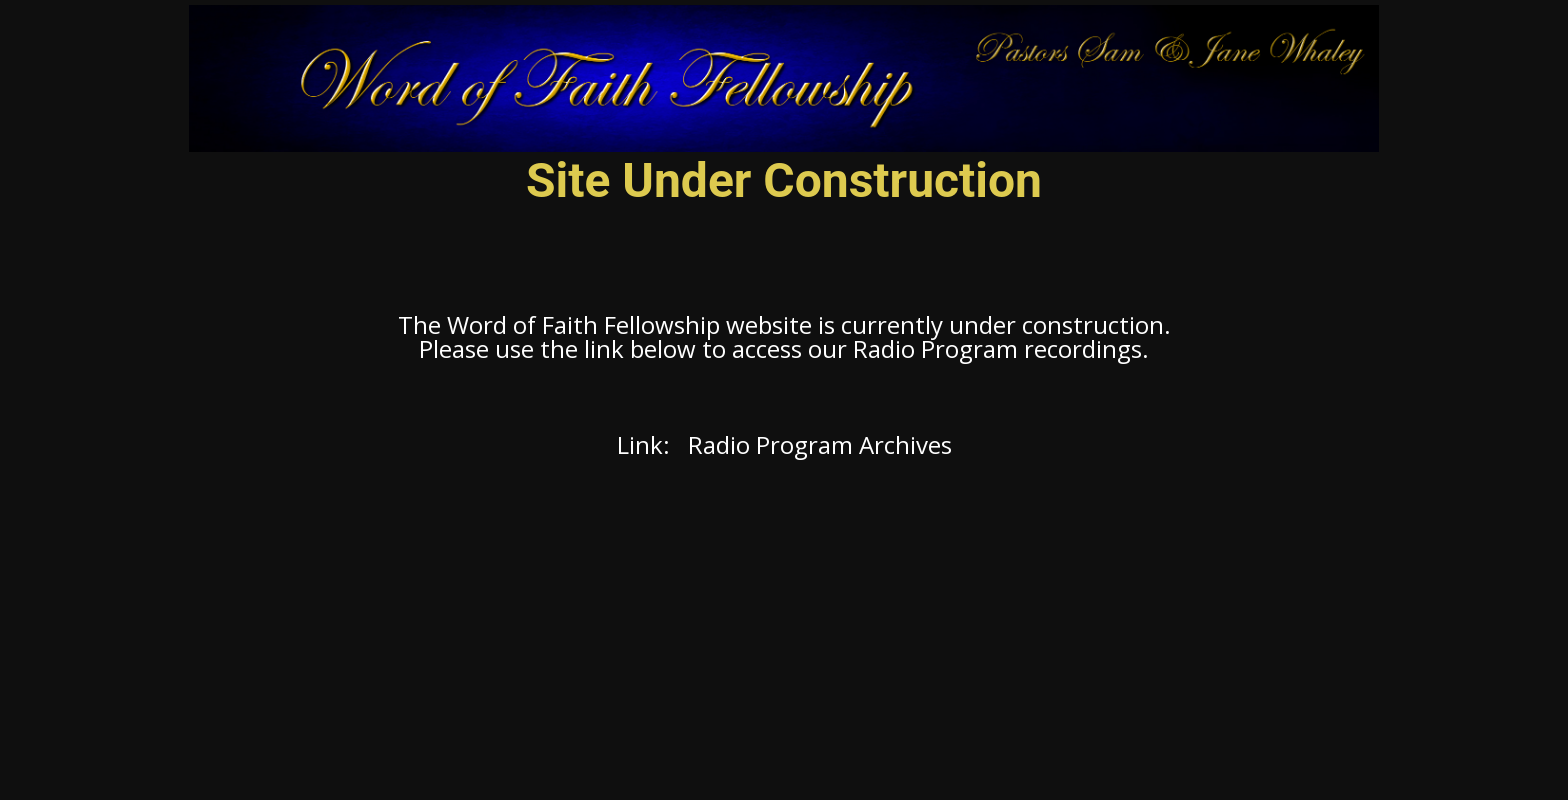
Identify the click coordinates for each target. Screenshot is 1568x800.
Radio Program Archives (820, 444)
